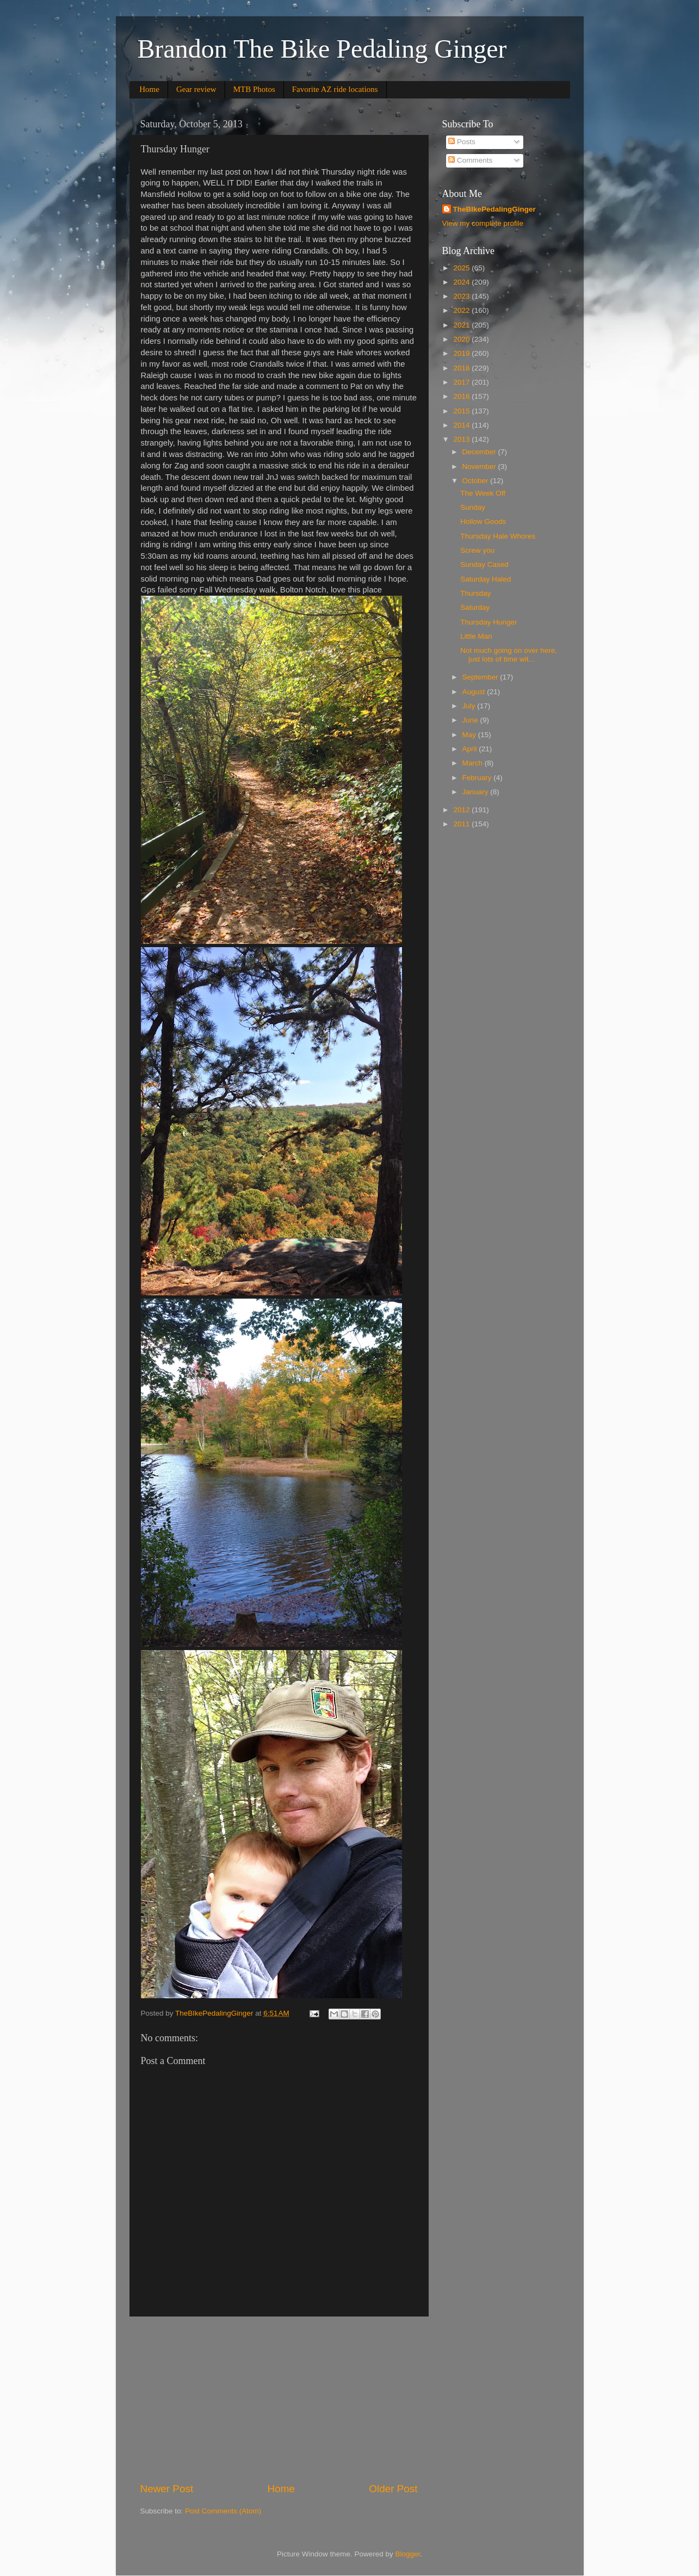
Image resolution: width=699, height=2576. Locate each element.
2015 (462, 411)
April (470, 749)
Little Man (476, 636)
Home (149, 89)
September (481, 677)
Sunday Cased (484, 564)
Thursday (475, 593)
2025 (462, 268)
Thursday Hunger (488, 622)
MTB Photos (254, 89)
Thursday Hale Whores (497, 536)
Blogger (407, 2554)
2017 (462, 382)
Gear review (196, 89)
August (474, 692)
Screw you (477, 550)
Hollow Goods (483, 521)
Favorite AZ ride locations (335, 89)
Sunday (472, 507)
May (470, 735)
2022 (462, 310)
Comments (470, 160)
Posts (461, 142)
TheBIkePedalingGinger (494, 209)
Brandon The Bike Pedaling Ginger (322, 48)
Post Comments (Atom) (223, 2511)
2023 (462, 296)
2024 (462, 282)
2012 (462, 810)
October (476, 481)
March (473, 763)
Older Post (393, 2488)
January (476, 792)
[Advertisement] (279, 2399)
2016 (462, 396)
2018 (462, 368)
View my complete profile (483, 223)
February (478, 778)
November (480, 466)
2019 (462, 353)
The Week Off (482, 493)
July (470, 706)
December (480, 452)
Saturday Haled (485, 579)
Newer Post (167, 2488)
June (471, 720)
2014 (462, 425)
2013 (462, 439)
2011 (462, 824)
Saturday (475, 607)
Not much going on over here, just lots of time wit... (508, 654)
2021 (462, 325)
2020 (462, 339)
